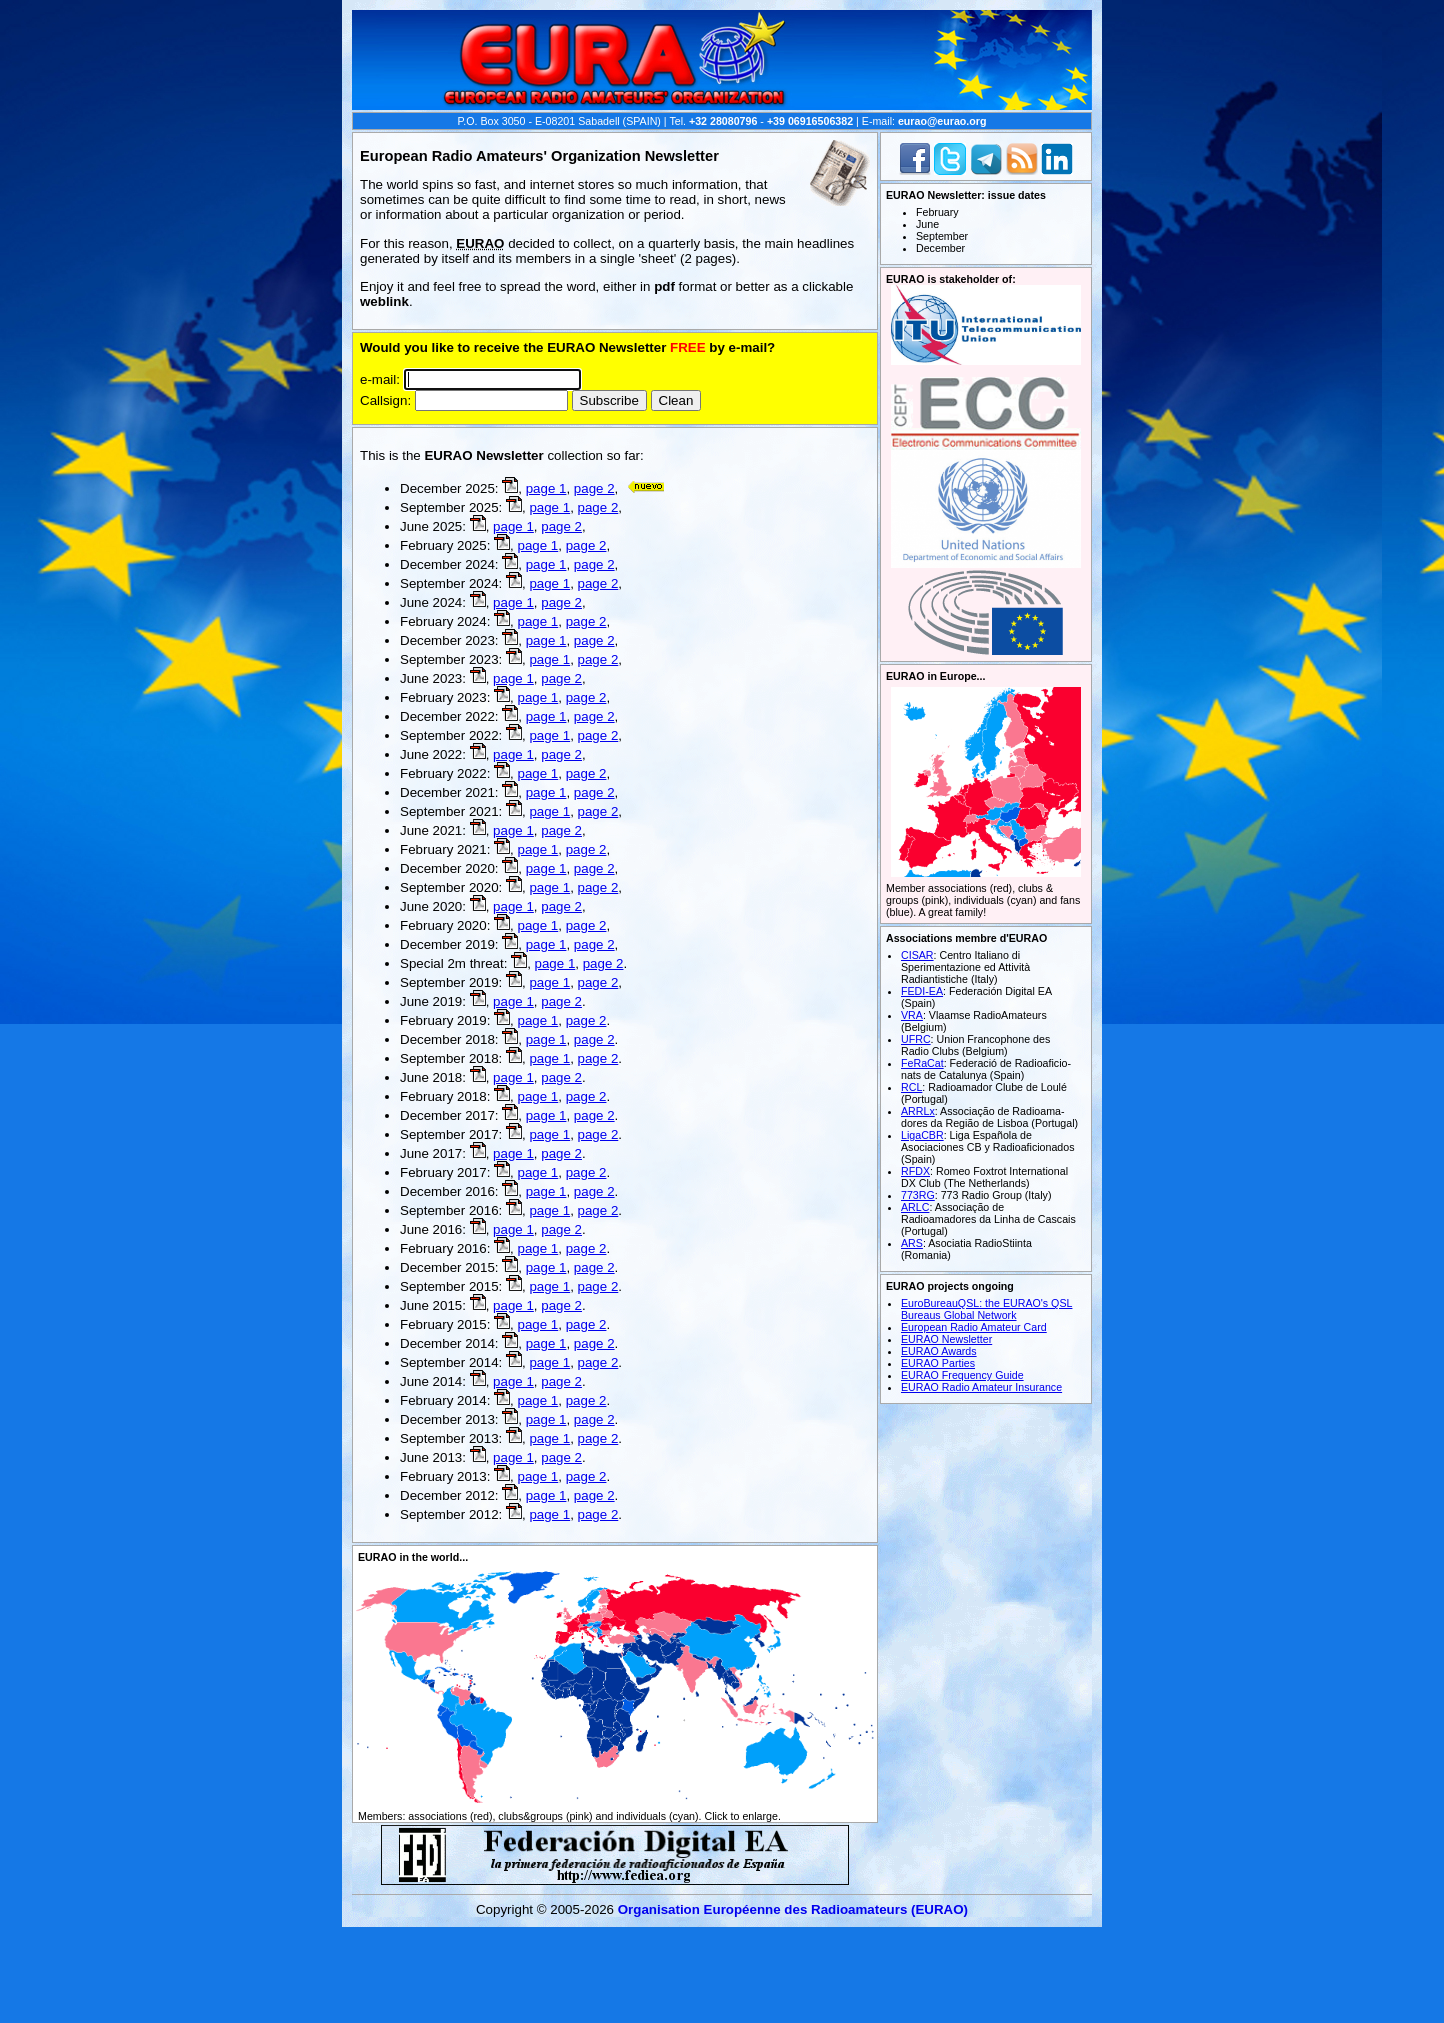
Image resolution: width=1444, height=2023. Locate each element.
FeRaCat (922, 1063)
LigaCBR (922, 1135)
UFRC (916, 1039)
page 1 (546, 488)
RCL (911, 1087)
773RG (918, 1195)
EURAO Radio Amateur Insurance (981, 1387)
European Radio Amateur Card (974, 1327)
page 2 (594, 488)
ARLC (915, 1207)
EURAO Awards (939, 1351)
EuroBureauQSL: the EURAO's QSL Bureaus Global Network (986, 1309)
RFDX (915, 1171)
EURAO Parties (938, 1363)
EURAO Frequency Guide (962, 1375)
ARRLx (918, 1111)
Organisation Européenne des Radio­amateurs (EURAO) (793, 1909)
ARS (912, 1243)
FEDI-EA (922, 991)
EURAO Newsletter (946, 1339)
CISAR (917, 955)
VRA (912, 1015)
